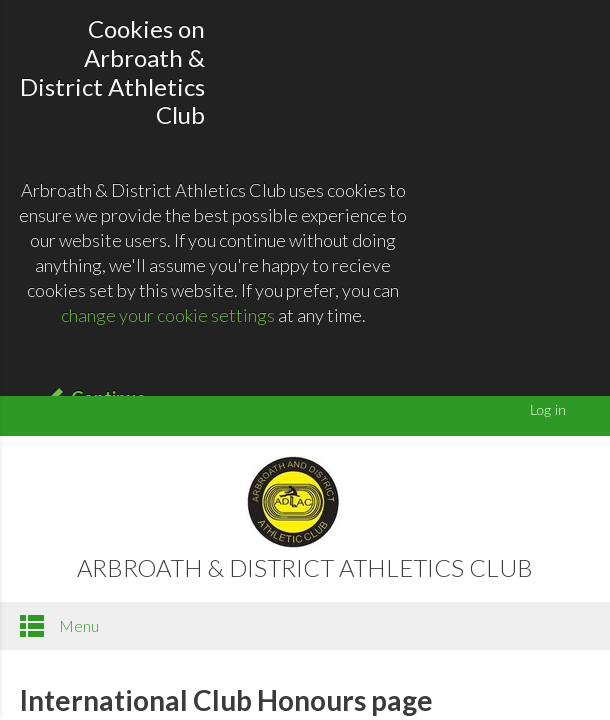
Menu (59, 626)
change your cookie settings (168, 315)
